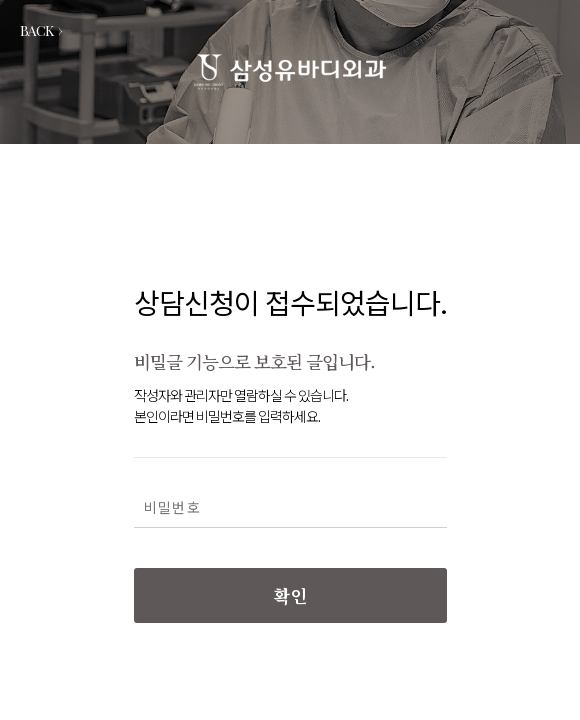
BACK (41, 30)
